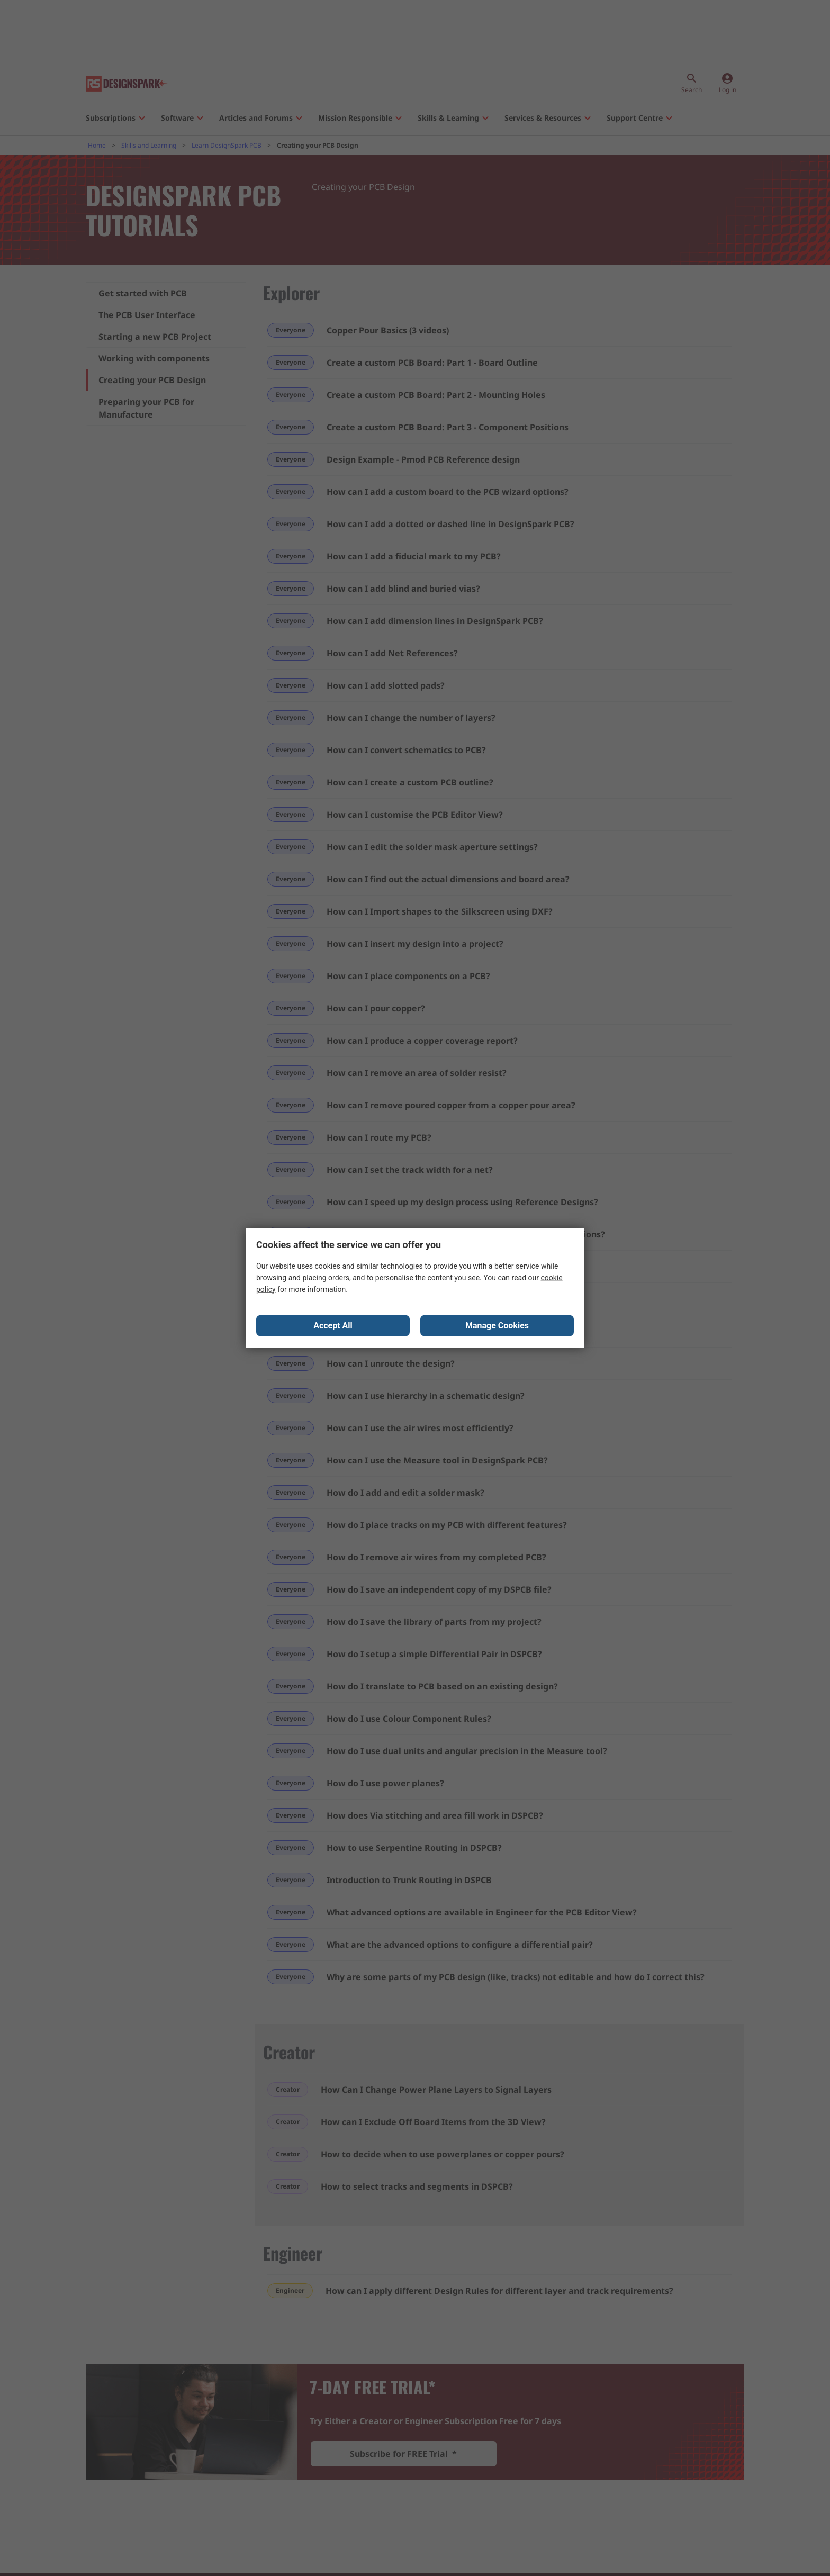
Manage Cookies (497, 1326)
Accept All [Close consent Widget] (333, 1326)
